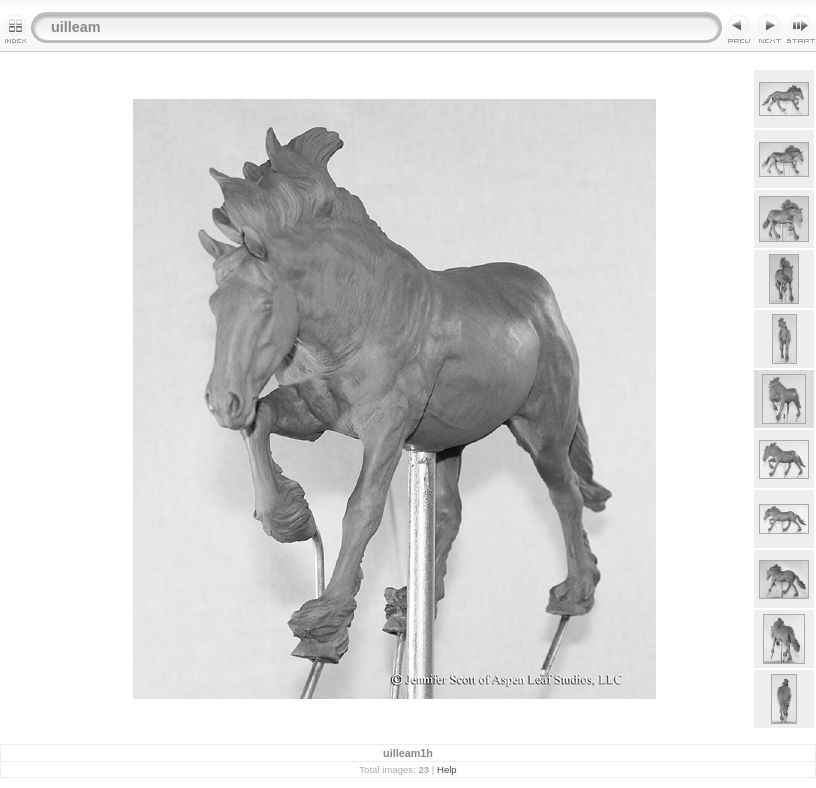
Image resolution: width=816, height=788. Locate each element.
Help (447, 769)
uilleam (76, 27)
